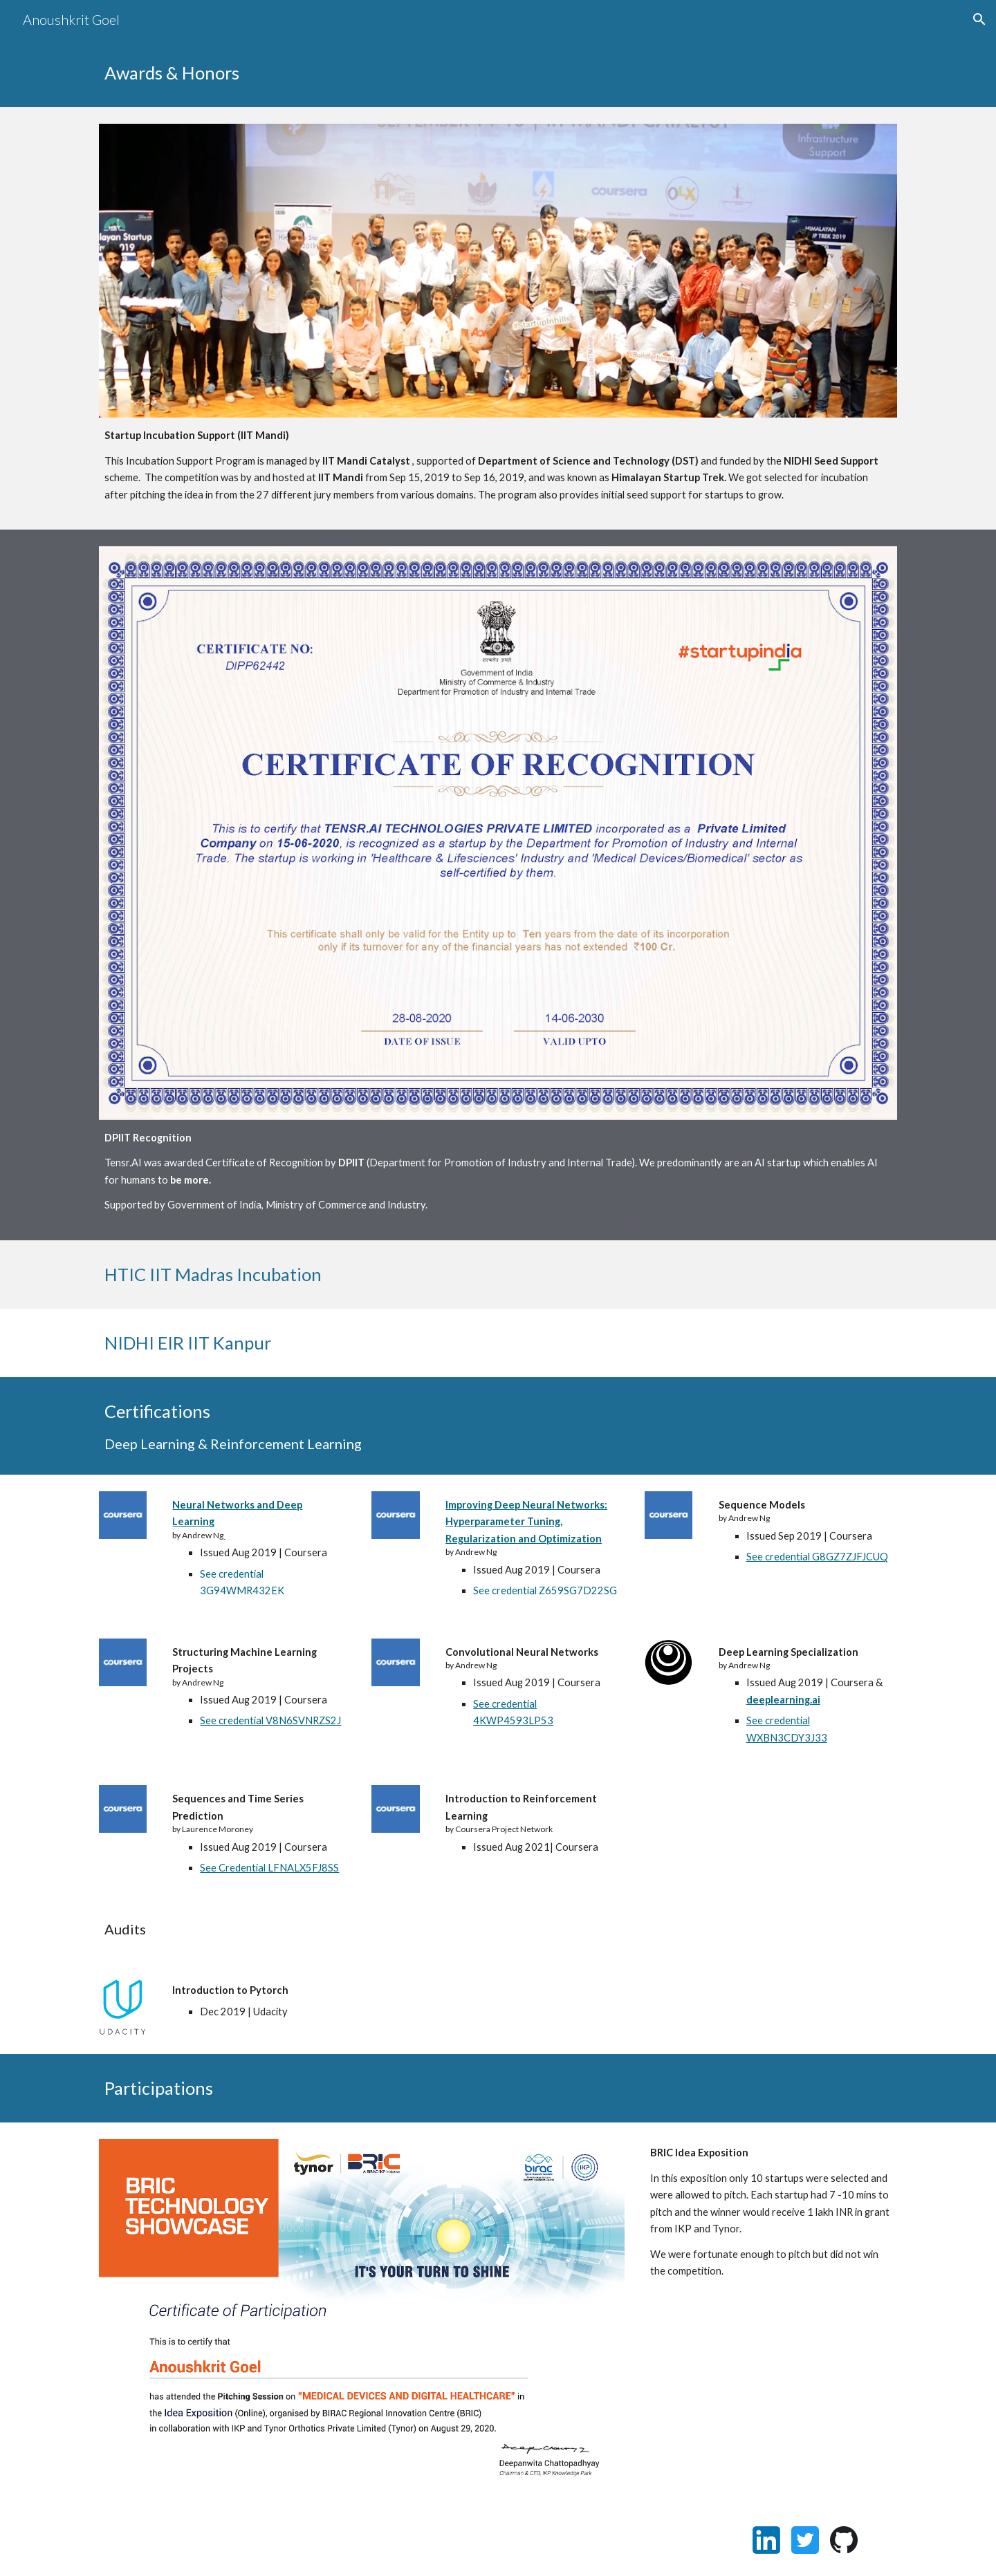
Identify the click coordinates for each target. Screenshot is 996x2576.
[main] (498, 73)
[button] (979, 19)
